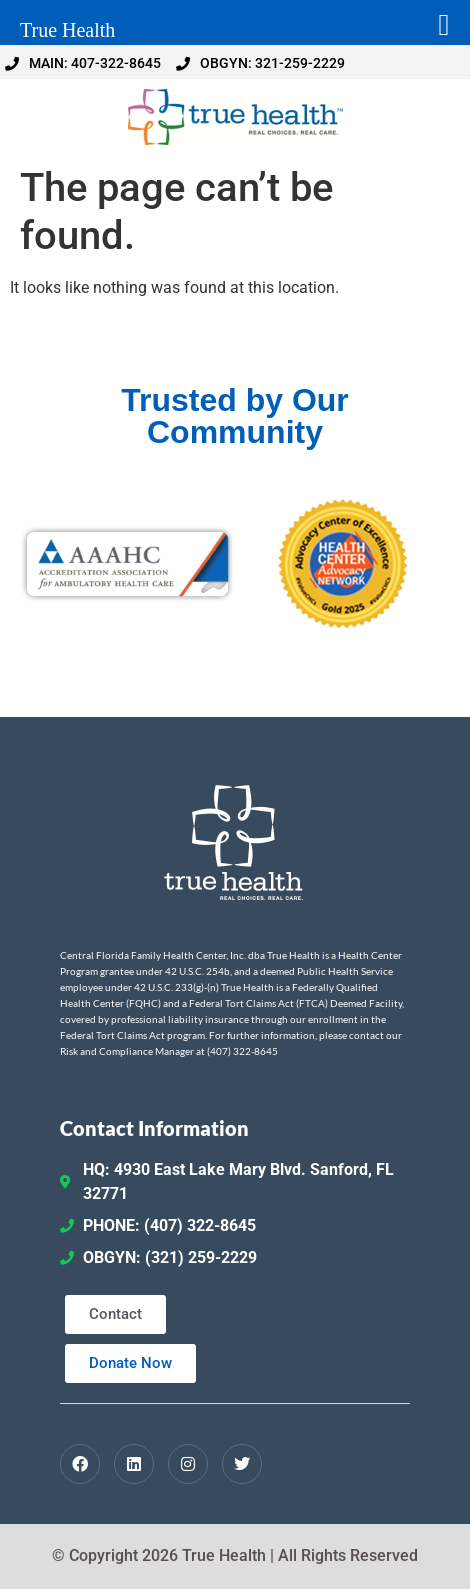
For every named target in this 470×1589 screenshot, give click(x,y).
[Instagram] (188, 1464)
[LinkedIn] (134, 1464)
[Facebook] (80, 1464)
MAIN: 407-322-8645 (83, 63)
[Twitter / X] (242, 1464)
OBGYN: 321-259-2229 (260, 63)
